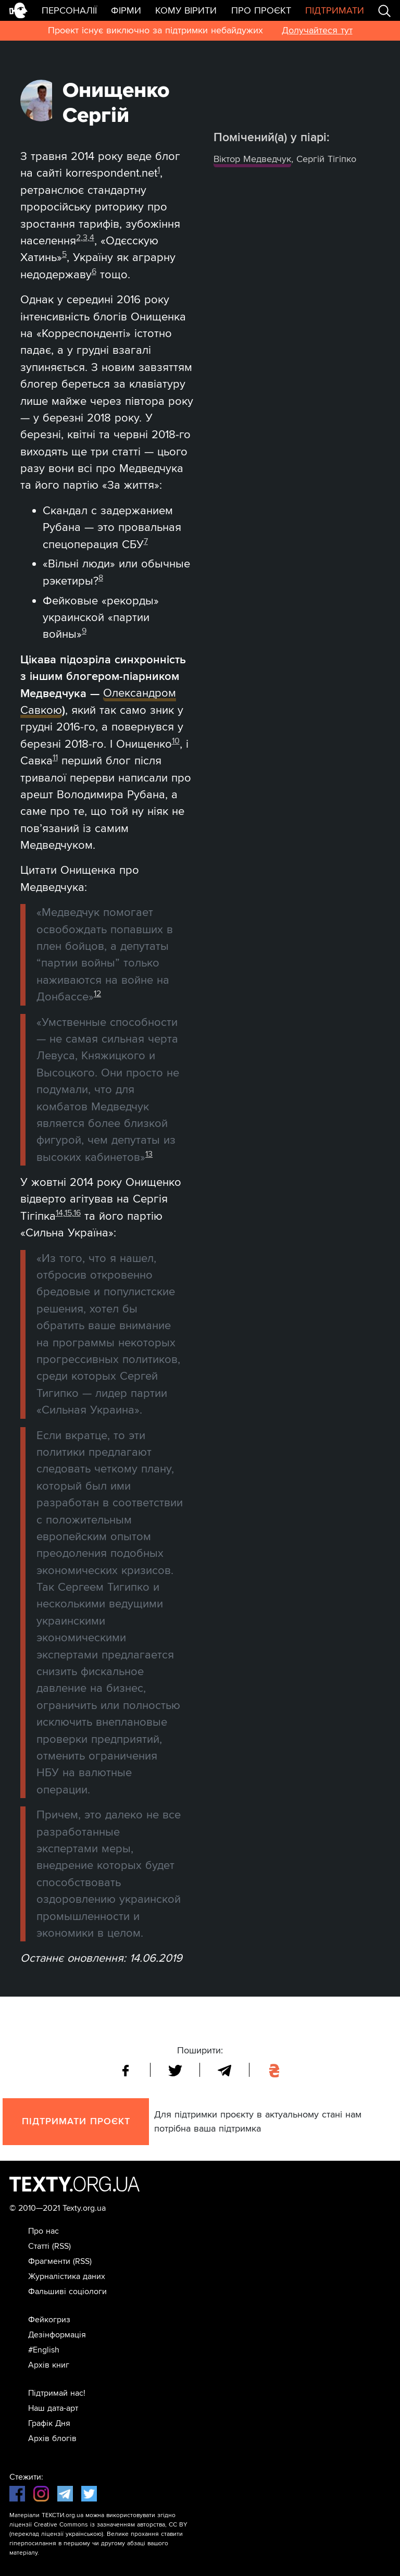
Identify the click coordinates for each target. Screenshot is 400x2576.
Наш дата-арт (53, 2408)
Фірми (126, 10)
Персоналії (69, 10)
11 (55, 757)
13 (149, 1154)
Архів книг (48, 2365)
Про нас (43, 2231)
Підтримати (334, 10)
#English (43, 2350)
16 (77, 1213)
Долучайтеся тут (317, 30)
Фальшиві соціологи (67, 2291)
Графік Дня (49, 2423)
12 (97, 993)
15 (68, 1213)
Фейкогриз (49, 2319)
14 (59, 1213)
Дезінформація (57, 2335)
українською (84, 2534)
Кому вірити (186, 10)
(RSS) (61, 2246)
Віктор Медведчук (252, 159)
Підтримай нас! (56, 2393)
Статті (38, 2246)
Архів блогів (52, 2438)
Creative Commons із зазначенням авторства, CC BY (111, 2525)
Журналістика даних (66, 2276)
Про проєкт (261, 10)
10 (176, 741)
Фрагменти (49, 2261)
